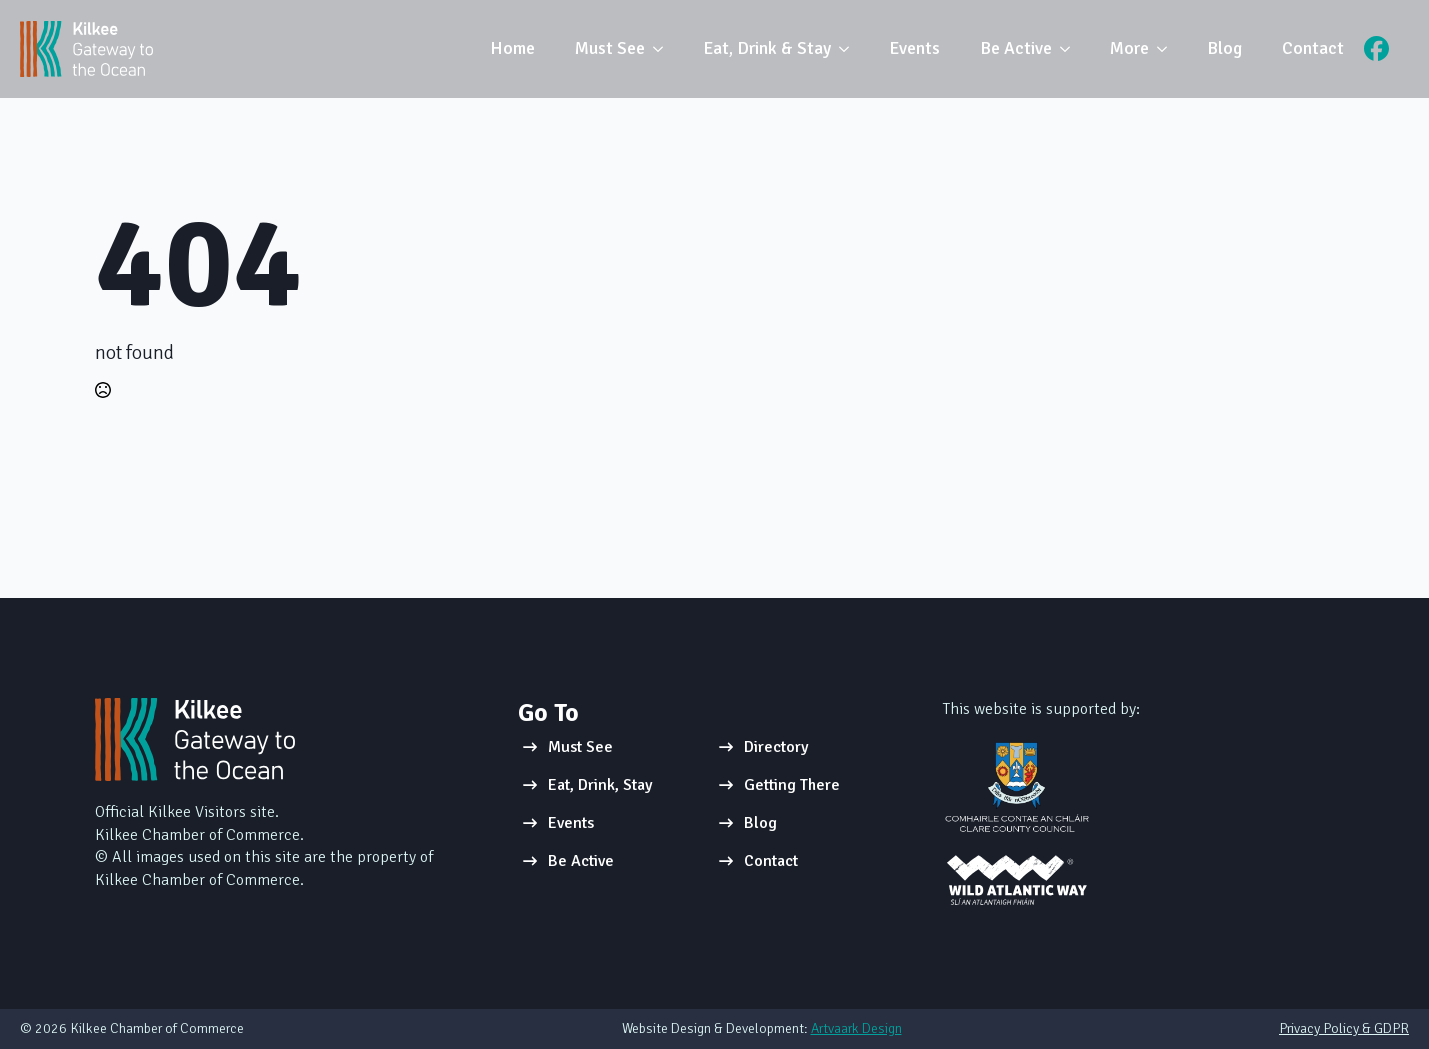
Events (914, 48)
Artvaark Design (856, 1028)
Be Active (1016, 48)
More (1129, 48)
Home (512, 48)
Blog (1224, 48)
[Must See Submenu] (664, 49)
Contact (1313, 48)
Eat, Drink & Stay (767, 48)
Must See (610, 48)
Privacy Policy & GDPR (1344, 1028)
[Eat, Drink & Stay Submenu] (850, 49)
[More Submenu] (1168, 49)
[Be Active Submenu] (1071, 49)
